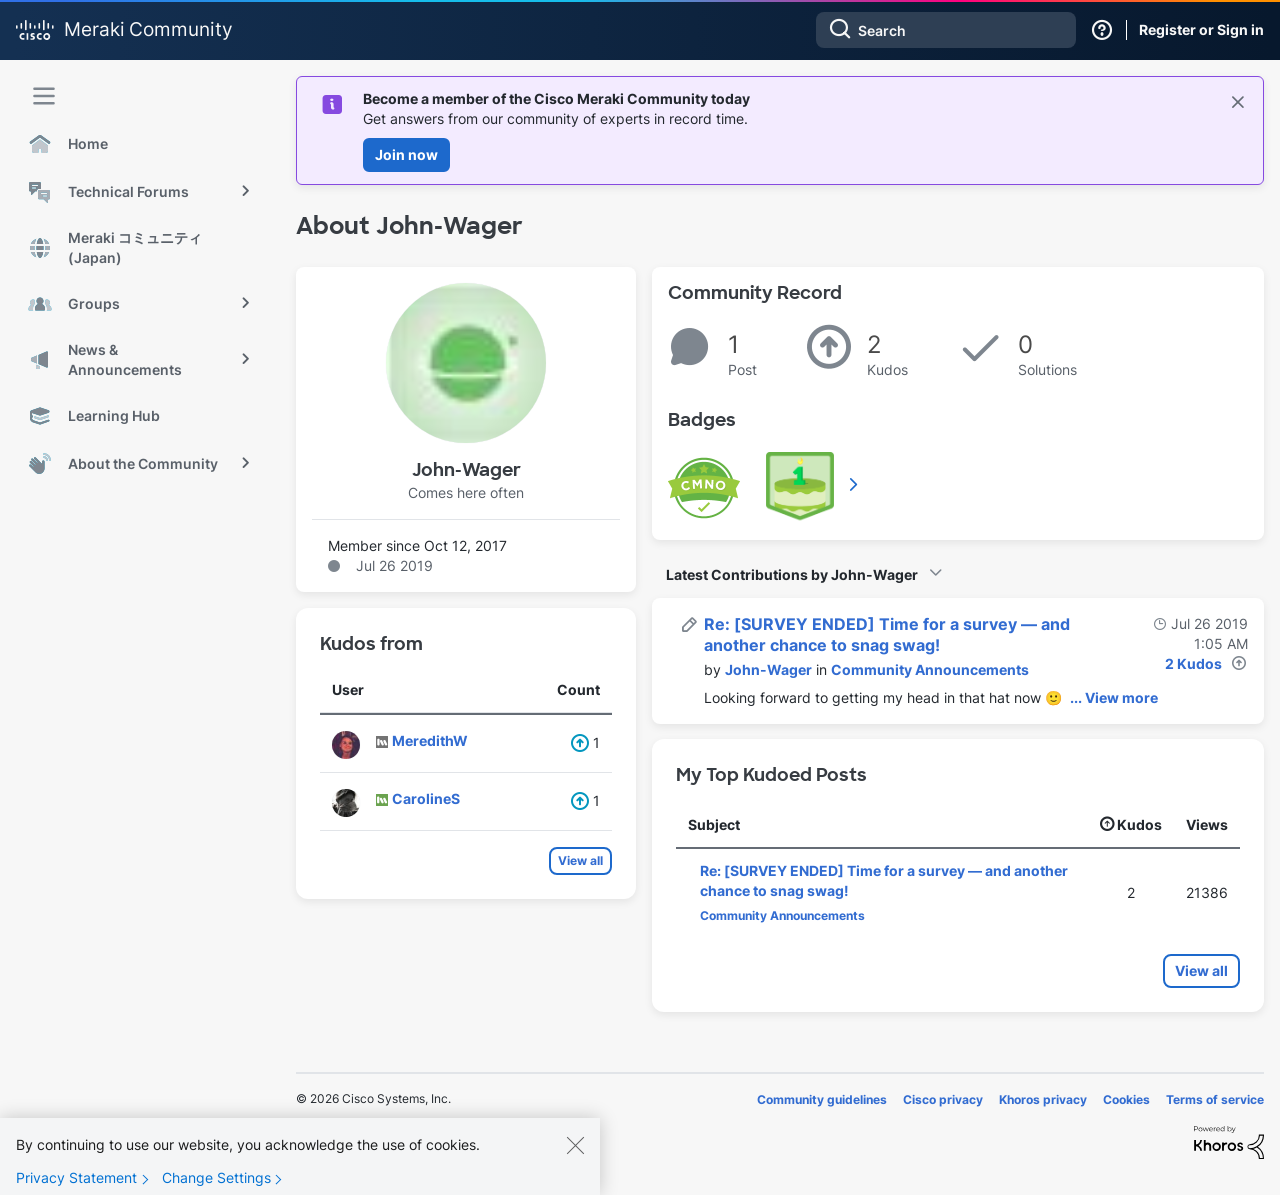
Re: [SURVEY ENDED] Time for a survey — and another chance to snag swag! (887, 634)
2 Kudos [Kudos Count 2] (1193, 663)
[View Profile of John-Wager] (768, 669)
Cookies (1126, 1099)
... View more (1114, 697)
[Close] (575, 1155)
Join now (406, 154)
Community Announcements (930, 669)
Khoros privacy (1043, 1099)
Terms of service (1215, 1099)
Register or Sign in (1201, 29)
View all (580, 860)
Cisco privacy (943, 1099)
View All (855, 484)
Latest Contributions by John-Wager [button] (792, 574)
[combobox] (946, 30)
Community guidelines (822, 1099)
